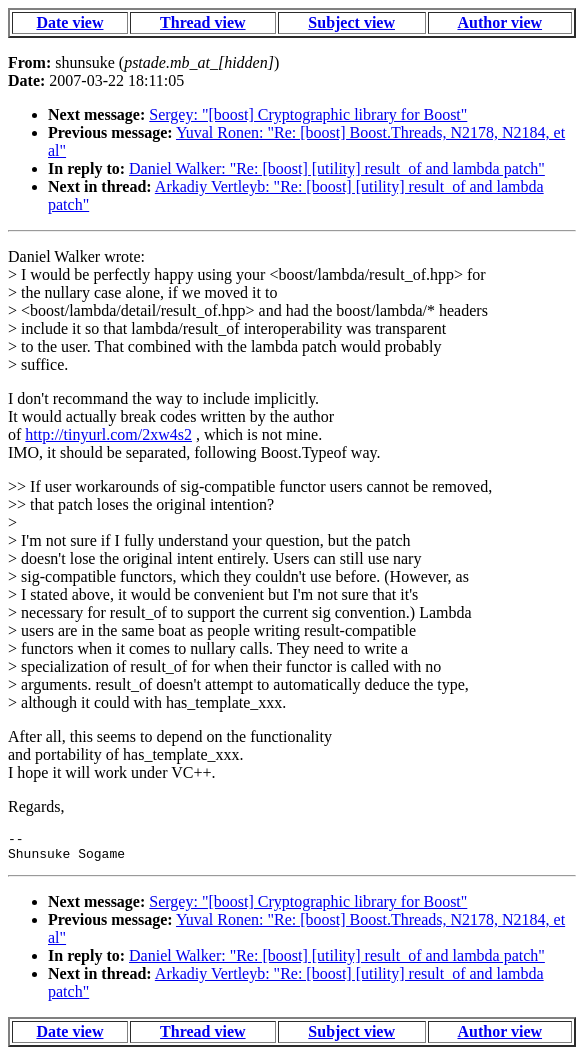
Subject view (351, 22)
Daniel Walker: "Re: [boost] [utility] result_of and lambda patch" (337, 168)
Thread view (202, 22)
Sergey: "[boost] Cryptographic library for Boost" (308, 114)
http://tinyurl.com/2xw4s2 (108, 434)
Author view (499, 22)
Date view (69, 22)
